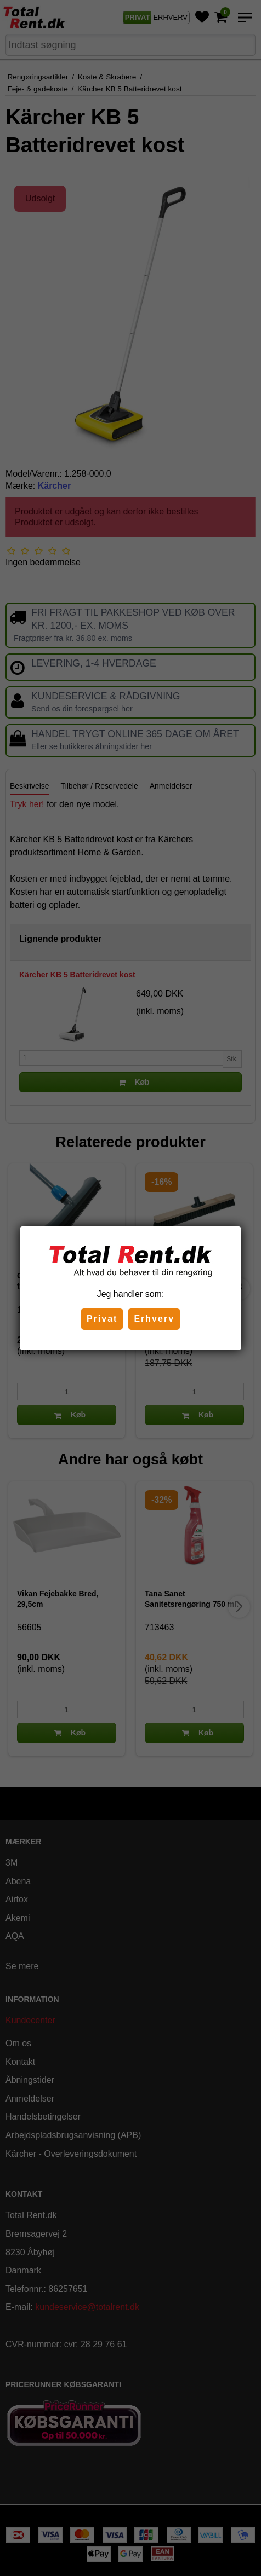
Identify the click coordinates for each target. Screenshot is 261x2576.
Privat (102, 1318)
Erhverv (154, 1318)
